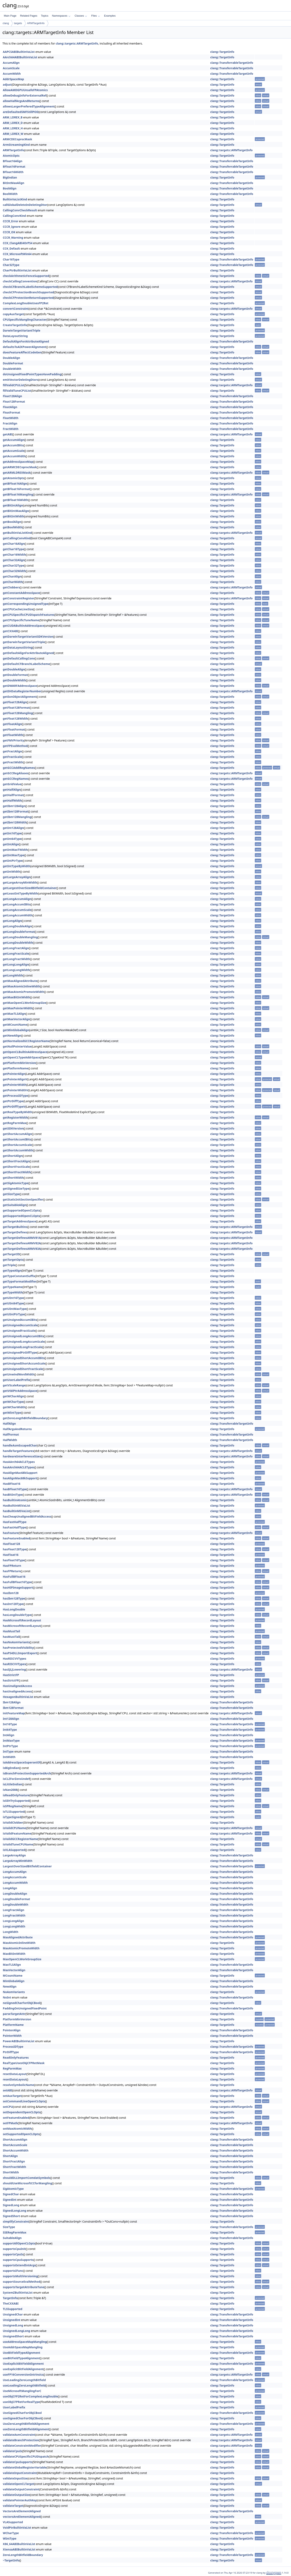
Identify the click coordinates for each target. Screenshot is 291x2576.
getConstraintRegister (18, 598)
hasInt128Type (13, 1604)
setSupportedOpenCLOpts (21, 2134)
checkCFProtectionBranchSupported (28, 292)
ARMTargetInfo (36, 23)
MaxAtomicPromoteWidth (21, 1948)
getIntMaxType (13, 855)
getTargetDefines (15, 1232)
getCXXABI (10, 631)
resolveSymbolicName (18, 2085)
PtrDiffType (11, 2052)
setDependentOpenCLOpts (21, 2112)
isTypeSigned (12, 1817)
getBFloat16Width (15, 500)
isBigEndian (11, 1768)
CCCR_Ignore (12, 227)
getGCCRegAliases (15, 773)
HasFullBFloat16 (14, 1576)
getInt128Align (13, 828)
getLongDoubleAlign (17, 926)
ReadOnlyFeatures (16, 2057)
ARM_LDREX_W (13, 134)
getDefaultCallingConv (19, 658)
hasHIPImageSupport (18, 1587)
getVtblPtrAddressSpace (20, 1391)
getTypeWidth (13, 1292)
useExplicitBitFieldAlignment (23, 2369)
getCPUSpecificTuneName (21, 620)
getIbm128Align (14, 806)
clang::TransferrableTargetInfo (231, 63)
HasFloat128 (11, 1544)
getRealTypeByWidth (17, 1112)
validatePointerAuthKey (20, 2500)
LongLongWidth (14, 1926)
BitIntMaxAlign (13, 183)
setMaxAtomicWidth (17, 2128)
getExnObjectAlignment (20, 697)
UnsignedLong (13, 2325)
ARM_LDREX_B (12, 117)
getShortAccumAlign (17, 1134)
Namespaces (61, 15)
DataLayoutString (15, 336)
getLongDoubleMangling (20, 937)
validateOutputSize (16, 2495)
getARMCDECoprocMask (20, 467)
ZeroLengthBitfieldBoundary (23, 2555)
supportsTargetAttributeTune (23, 2287)
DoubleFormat (13, 363)
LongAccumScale (14, 1877)
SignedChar (11, 2194)
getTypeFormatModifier (19, 1281)
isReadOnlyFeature (16, 1795)
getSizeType (11, 1194)
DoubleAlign (11, 358)
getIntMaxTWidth (15, 850)
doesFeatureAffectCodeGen (22, 352)
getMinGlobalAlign (16, 1030)
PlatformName (13, 2025)
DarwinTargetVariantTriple (21, 330)
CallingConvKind (14, 216)
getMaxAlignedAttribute (20, 981)
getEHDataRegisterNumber (22, 691)
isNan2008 (10, 1790)
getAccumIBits (13, 445)
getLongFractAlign (16, 948)
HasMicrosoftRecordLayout (22, 1620)
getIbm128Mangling (17, 817)
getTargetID (11, 1254)
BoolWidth (10, 194)
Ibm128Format (13, 1708)
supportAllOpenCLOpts (19, 2243)
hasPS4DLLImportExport (20, 1653)
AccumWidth (12, 74)
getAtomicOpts (13, 478)
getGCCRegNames (15, 779)
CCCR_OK (9, 232)
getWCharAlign (13, 1396)
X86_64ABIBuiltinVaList (19, 2544)
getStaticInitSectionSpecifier (23, 1199)
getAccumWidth (14, 456)
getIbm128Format (15, 811)
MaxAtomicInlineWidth (19, 1943)
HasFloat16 (10, 1555)
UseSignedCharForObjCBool (22, 2413)
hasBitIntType (13, 1494)
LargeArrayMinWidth (17, 1861)
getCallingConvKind (17, 538)
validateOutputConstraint (21, 2489)
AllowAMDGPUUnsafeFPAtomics (25, 90)
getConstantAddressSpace (21, 593)
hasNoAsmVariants (16, 1642)
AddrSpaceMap (13, 79)
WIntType (9, 2538)
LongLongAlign (13, 1921)
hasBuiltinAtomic (15, 1500)
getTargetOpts (13, 1259)
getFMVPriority (13, 740)
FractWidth (10, 429)
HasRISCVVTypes (14, 1658)
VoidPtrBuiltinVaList (17, 2527)
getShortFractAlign (16, 1161)
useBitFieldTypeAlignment (21, 2358)
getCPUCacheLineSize (18, 609)
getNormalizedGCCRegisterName (26, 1041)
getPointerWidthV (15, 1090)
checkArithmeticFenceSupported (26, 276)
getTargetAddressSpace (19, 1221)
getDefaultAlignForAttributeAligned (28, 653)
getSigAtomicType (15, 1183)
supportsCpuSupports (18, 2260)
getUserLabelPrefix (16, 1380)
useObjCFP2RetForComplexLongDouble (30, 2396)
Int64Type (10, 1730)
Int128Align (11, 1719)
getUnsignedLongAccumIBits (23, 1336)
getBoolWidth (12, 527)
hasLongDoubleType (17, 1615)
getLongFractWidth (16, 959)
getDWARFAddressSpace (20, 686)
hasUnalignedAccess (17, 1691)
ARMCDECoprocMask (17, 139)
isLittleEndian (12, 1784)
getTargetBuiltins (15, 1227)
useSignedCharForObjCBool (22, 2418)
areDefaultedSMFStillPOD (21, 112)
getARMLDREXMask (17, 472)
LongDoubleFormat (16, 1899)
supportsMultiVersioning (20, 2276)
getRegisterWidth (15, 1117)
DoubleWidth (12, 369)
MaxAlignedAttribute (18, 1937)
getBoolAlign (12, 522)
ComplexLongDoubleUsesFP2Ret (25, 303)
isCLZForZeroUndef (16, 1779)
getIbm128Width (14, 822)
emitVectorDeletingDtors (20, 380)
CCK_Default (11, 248)
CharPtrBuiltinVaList (17, 270)
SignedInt (10, 2200)
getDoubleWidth (14, 680)
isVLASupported (14, 1850)
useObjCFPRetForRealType (21, 2402)
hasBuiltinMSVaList (16, 1511)
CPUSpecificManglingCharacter (24, 319)
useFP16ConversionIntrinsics (23, 2374)
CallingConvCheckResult (20, 210)
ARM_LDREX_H (13, 128)
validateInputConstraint (20, 2473)
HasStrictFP (11, 1675)
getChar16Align (14, 544)
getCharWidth (13, 582)
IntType (8, 1751)
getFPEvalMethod (15, 746)
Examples (110, 15)
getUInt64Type (13, 1303)
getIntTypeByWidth (16, 866)
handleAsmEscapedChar (20, 1445)
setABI (7, 2090)
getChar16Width (14, 554)
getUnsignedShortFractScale (23, 1369)
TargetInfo (10, 2298)
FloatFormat (11, 412)
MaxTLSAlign (12, 1965)
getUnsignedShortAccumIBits (23, 1358)
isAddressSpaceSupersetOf (21, 1762)
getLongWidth (13, 975)
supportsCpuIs (13, 2254)
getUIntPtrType (14, 1314)
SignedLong (11, 2205)
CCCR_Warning (13, 237)
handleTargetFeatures (18, 1451)
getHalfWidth (12, 800)
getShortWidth (13, 1178)
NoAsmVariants (14, 1992)
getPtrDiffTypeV (14, 1106)
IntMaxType (11, 1740)
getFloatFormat (14, 729)
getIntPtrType (13, 861)
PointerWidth (12, 2036)
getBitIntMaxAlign (16, 511)
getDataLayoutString (18, 647)
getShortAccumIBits (17, 1139)
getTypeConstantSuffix (19, 1276)
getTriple (9, 1265)
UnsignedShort (13, 2336)
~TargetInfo (11, 2560)
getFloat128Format (16, 707)
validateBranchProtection (21, 2440)
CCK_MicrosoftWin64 (17, 254)
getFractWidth (13, 762)
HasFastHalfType (14, 1522)
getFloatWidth (13, 735)
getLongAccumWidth (17, 915)
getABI (8, 434)
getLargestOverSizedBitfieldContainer (29, 888)
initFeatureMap (14, 1713)
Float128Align (12, 396)
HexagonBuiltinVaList (18, 1697)
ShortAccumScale (15, 2145)
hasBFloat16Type (15, 1489)
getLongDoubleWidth (18, 942)
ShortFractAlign (14, 2161)
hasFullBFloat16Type (17, 1582)
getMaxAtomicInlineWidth (21, 986)
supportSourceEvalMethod (21, 2282)
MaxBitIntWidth (14, 1954)
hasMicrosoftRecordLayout (22, 1626)
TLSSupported (12, 2309)
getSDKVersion (13, 1128)
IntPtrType (10, 1746)
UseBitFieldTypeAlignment (21, 2353)
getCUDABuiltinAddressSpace (23, 626)
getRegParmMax (14, 1123)
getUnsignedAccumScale (20, 1325)
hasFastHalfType (14, 1527)
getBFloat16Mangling (18, 494)
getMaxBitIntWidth (16, 997)
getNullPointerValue (17, 1046)
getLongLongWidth (16, 970)
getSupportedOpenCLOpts (21, 1210)
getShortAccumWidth (18, 1150)
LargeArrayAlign (14, 1855)
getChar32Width (14, 571)
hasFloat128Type (14, 1549)
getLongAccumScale (17, 910)
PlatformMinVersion (17, 2019)
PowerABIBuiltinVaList (19, 2041)
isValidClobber (13, 1822)
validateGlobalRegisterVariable (25, 2467)
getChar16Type (13, 549)
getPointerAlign (14, 1074)
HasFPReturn (12, 1566)
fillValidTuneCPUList (17, 390)
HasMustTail (11, 1631)
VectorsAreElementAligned (22, 2511)
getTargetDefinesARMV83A (22, 1249)
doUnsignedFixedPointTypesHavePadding (32, 374)
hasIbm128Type (14, 1598)
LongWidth (10, 1932)
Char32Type (11, 265)
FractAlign (10, 423)
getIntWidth (11, 871)
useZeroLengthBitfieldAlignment (26, 2429)
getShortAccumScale (17, 1145)
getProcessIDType (15, 1096)
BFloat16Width (13, 172)
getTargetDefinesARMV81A (22, 1238)
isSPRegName (12, 1806)
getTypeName (13, 1287)
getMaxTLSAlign (14, 1014)
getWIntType (12, 1413)
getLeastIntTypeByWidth (20, 893)
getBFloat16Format (16, 489)
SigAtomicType (13, 2189)
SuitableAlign (12, 2238)
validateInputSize (15, 2478)
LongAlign (10, 1888)
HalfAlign (9, 1423)
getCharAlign (12, 576)
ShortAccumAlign (15, 2139)
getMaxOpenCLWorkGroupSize (24, 1003)
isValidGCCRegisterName (20, 1839)
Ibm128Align (12, 1702)
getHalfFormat (13, 795)
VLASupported (13, 2522)
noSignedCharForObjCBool (21, 2003)
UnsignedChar (13, 2314)
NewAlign (9, 1986)
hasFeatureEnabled (16, 1538)
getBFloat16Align (15, 483)
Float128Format (14, 401)
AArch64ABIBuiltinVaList (20, 57)
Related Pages (28, 15)
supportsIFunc (13, 2271)
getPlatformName (15, 1068)
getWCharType (13, 1402)
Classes (81, 15)
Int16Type (10, 1724)
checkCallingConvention (20, 281)
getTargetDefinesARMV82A (22, 1243)
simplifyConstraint (16, 2221)
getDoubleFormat (15, 675)
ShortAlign (10, 2156)
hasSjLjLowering (14, 1669)
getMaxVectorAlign (16, 1019)
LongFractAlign (13, 1910)
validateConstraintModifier (22, 2445)
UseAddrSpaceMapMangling (22, 2347)
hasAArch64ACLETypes (18, 1467)
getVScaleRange (14, 1385)
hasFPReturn (12, 1571)
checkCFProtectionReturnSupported (28, 298)
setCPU (8, 2107)
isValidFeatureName (17, 1833)
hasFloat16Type (14, 1560)
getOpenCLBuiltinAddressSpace (25, 1052)
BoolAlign (9, 188)
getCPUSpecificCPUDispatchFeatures (28, 615)
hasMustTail (11, 1637)
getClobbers (11, 587)
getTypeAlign (12, 1270)
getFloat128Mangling (18, 713)
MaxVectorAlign (14, 1970)
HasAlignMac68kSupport (20, 1473)
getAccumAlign (13, 440)
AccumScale (11, 68)
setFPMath (10, 2123)
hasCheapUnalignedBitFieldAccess (27, 1516)
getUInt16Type (13, 1298)
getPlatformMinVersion (19, 1063)
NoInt (7, 1997)
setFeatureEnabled (16, 2118)
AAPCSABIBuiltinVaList (19, 52)
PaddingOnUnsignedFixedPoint (25, 2008)
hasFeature (11, 1533)
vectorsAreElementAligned (21, 2517)
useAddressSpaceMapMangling (25, 2342)
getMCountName (15, 1024)
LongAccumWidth (15, 1883)
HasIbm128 (11, 1593)
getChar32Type (13, 565)
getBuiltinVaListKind (17, 533)
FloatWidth (10, 418)
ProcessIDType (13, 2046)
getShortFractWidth (17, 1172)
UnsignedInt (11, 2320)
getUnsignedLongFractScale (22, 1347)
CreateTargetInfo (15, 325)
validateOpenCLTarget (18, 2484)
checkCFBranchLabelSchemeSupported (30, 287)
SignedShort (11, 2216)
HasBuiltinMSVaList (16, 1505)
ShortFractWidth (14, 2167)
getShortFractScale (16, 1167)
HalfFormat (11, 1434)
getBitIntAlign (13, 505)
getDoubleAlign (14, 669)
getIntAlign (11, 844)
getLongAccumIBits (17, 904)
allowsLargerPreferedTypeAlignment (29, 106)
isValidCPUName (14, 1828)
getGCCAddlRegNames (19, 768)
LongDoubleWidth (15, 1904)
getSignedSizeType (16, 1188)
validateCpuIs (12, 2451)
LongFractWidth (14, 1915)
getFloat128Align (15, 702)
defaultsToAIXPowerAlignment (24, 347)
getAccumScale (13, 451)
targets (18, 23)
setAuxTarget (12, 2096)
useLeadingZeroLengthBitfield (24, 2385)
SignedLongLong (14, 2210)
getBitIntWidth (13, 516)
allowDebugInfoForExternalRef (24, 95)
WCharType (11, 2533)
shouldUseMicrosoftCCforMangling (27, 2183)
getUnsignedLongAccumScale (24, 1341)
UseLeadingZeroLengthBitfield (24, 2380)
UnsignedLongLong (16, 2331)
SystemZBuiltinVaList (18, 2292)
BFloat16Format (14, 166)
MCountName (12, 1975)
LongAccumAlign (14, 1872)
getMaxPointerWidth (17, 1008)
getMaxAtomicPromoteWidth (23, 992)
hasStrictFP (11, 1680)
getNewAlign (12, 1035)
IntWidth (9, 1757)
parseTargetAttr (14, 2014)
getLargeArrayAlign (17, 877)
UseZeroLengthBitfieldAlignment (26, 2424)
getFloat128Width (15, 718)
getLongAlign (12, 921)
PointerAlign (11, 2030)
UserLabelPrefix (14, 2407)
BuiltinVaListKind (15, 199)
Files (95, 15)
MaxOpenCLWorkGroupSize (22, 1959)
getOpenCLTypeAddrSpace (21, 1057)
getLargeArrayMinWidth (20, 882)
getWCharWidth (14, 1407)
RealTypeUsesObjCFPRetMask (23, 2063)
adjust (7, 84)
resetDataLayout (14, 2074)
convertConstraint (15, 309)
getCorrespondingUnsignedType (25, 604)
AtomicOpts (11, 155)
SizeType (9, 2227)
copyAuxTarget (13, 314)
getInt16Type (12, 833)
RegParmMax (12, 2068)
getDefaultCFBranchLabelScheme (26, 664)
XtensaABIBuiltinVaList (19, 2549)
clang (6, 23)
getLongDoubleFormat (19, 932)
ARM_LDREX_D (13, 123)
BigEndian (10, 177)
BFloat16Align (12, 161)
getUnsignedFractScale (19, 1331)
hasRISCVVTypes (14, 1664)
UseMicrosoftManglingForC (22, 2391)
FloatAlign (10, 407)
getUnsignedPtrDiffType (20, 1352)
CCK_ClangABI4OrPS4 (17, 243)
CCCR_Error (10, 221)
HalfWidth (10, 1440)
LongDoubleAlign (15, 1893)
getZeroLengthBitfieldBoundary (25, 1418)
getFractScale (12, 757)
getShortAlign (12, 1156)
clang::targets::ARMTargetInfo (77, 43)
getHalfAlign (12, 789)
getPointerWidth (14, 1085)
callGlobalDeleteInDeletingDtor (25, 205)
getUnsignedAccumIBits (20, 1320)
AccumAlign (11, 63)
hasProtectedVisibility (18, 1648)
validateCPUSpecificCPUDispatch (26, 2456)
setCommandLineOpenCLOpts (24, 2101)
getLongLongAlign (16, 964)
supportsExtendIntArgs (19, 2265)
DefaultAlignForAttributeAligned (26, 341)
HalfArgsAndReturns (17, 1429)
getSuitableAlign (14, 1205)
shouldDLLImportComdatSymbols (26, 2178)
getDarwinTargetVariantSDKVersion (28, 636)
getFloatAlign (12, 724)
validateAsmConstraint (19, 2435)
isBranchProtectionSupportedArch (27, 1773)
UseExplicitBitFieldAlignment (23, 2363)
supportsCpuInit (14, 2249)
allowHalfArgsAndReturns (21, 101)
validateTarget (13, 2506)
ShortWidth (11, 2172)
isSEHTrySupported (16, 1801)
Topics (44, 15)
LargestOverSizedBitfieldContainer (27, 1866)
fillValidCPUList (13, 385)
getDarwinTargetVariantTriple (24, 642)
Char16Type (11, 259)
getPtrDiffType (13, 1101)
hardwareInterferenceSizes (22, 1456)
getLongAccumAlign (17, 899)
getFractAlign (12, 751)
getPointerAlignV (15, 1079)
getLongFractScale (16, 953)
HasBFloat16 (11, 1484)
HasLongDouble (14, 1609)
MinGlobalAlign (13, 1981)
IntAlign (8, 1735)
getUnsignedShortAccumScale (24, 1363)
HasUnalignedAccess (17, 1686)
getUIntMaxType (14, 1309)
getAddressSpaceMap (18, 462)
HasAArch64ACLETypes (19, 1462)
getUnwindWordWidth (18, 1374)
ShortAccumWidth (15, 2150)
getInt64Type (12, 839)
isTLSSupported (14, 1811)
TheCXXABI (11, 2303)
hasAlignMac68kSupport (20, 1478)
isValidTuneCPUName (18, 1844)
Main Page (10, 15)
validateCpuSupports (17, 2462)
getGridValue (12, 784)
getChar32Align (14, 560)
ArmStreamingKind (16, 145)
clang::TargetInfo (222, 52)
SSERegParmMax (14, 2232)
